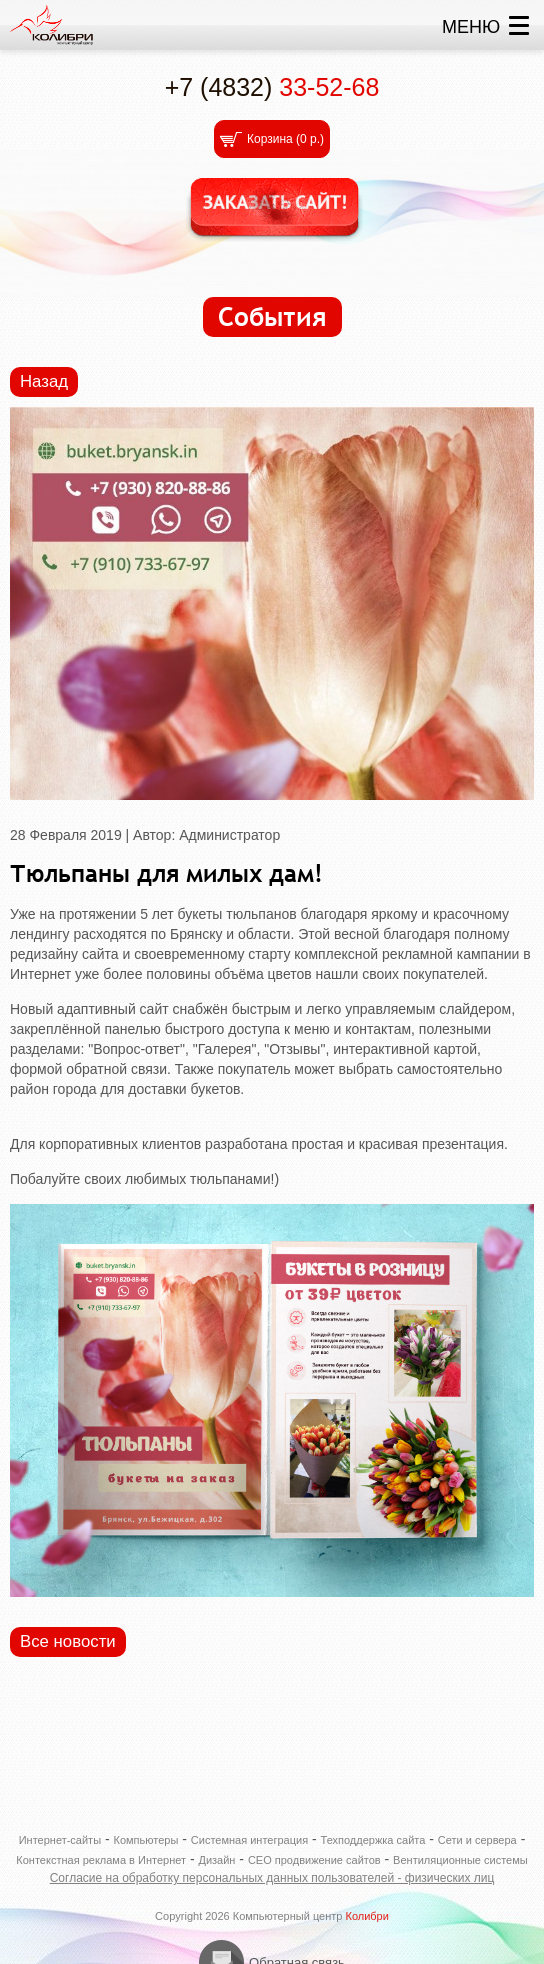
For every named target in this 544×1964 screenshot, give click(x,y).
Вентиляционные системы (460, 1860)
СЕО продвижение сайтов (314, 1860)
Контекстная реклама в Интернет (101, 1860)
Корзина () (285, 139)
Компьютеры (146, 1840)
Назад (44, 381)
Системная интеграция (249, 1840)
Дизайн (216, 1860)
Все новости (68, 1641)
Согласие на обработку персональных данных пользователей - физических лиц (272, 1878)
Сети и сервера (477, 1840)
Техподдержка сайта (373, 1840)
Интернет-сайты (60, 1840)
